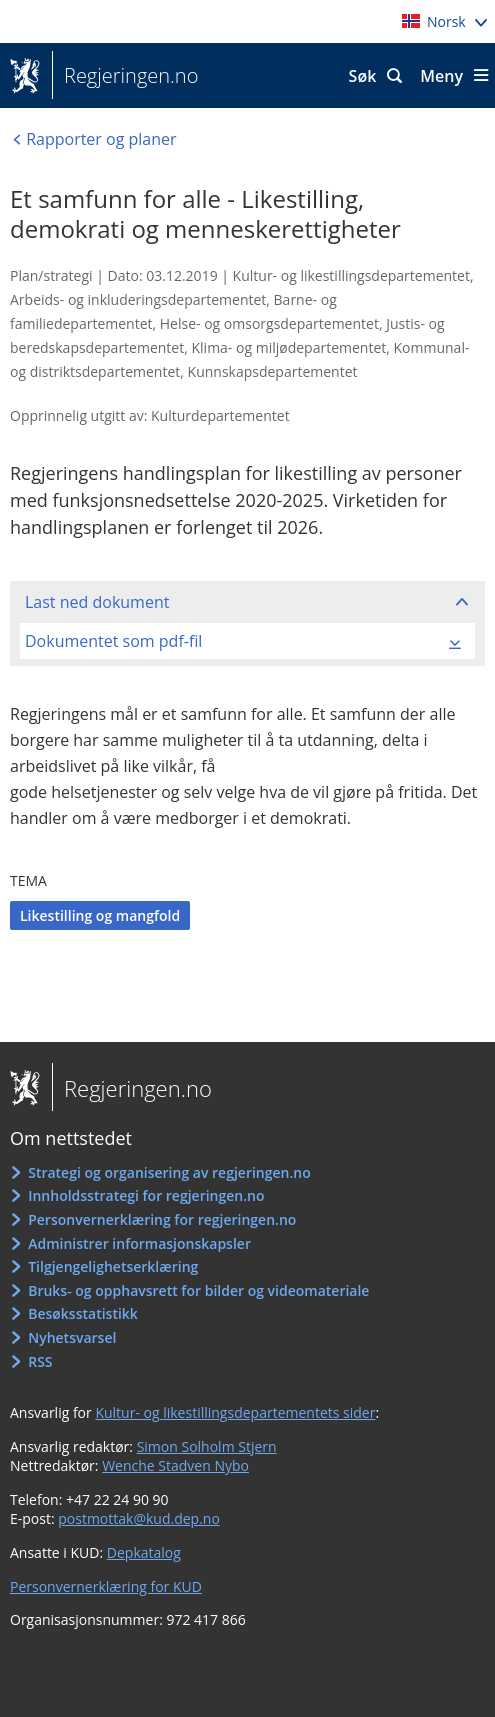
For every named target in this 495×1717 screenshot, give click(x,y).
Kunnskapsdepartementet (273, 371)
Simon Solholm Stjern (207, 1446)
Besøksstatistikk (83, 1313)
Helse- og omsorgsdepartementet (269, 323)
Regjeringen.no (125, 76)
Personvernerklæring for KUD (106, 1586)
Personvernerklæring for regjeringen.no (162, 1219)
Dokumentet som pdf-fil (113, 641)
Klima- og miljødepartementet (288, 347)
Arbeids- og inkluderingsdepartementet (138, 299)
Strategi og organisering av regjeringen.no (169, 1172)
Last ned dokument (97, 602)
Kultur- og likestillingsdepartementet (351, 275)
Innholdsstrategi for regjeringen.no (146, 1195)
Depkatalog (144, 1552)
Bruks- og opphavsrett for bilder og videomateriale (198, 1290)
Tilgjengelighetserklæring (113, 1266)
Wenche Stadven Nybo (175, 1465)
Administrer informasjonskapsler (139, 1243)
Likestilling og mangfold (100, 915)
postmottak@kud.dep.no (139, 1518)
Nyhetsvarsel (72, 1337)
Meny (441, 76)
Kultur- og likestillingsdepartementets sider (235, 1412)
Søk (363, 76)
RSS (40, 1361)
